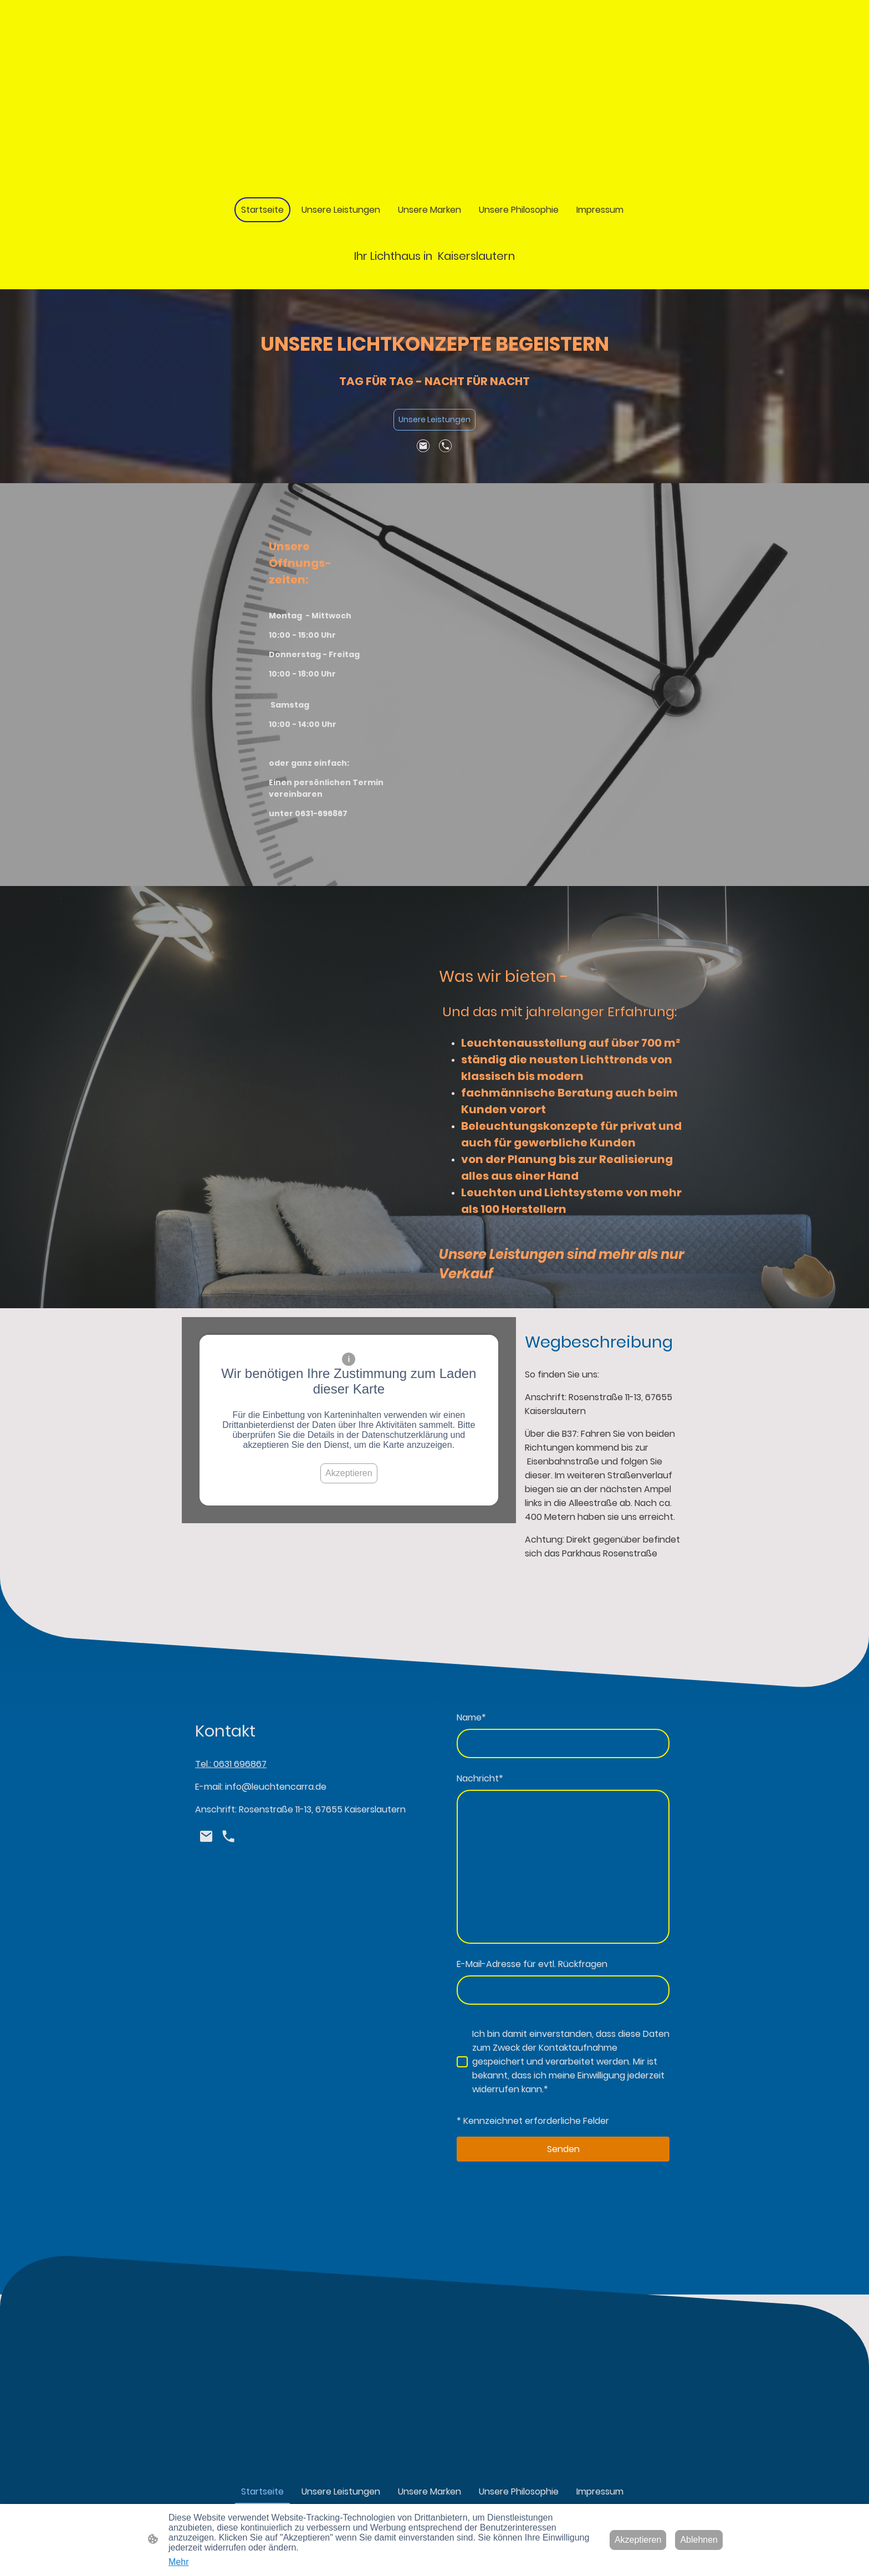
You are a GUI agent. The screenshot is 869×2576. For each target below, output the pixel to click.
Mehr (178, 2562)
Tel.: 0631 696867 (231, 1764)
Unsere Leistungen (434, 419)
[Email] (423, 446)
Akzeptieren (348, 1473)
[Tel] (445, 446)
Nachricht (480, 1778)
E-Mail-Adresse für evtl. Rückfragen (532, 1964)
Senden (563, 2149)
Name (471, 1717)
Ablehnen (699, 2539)
